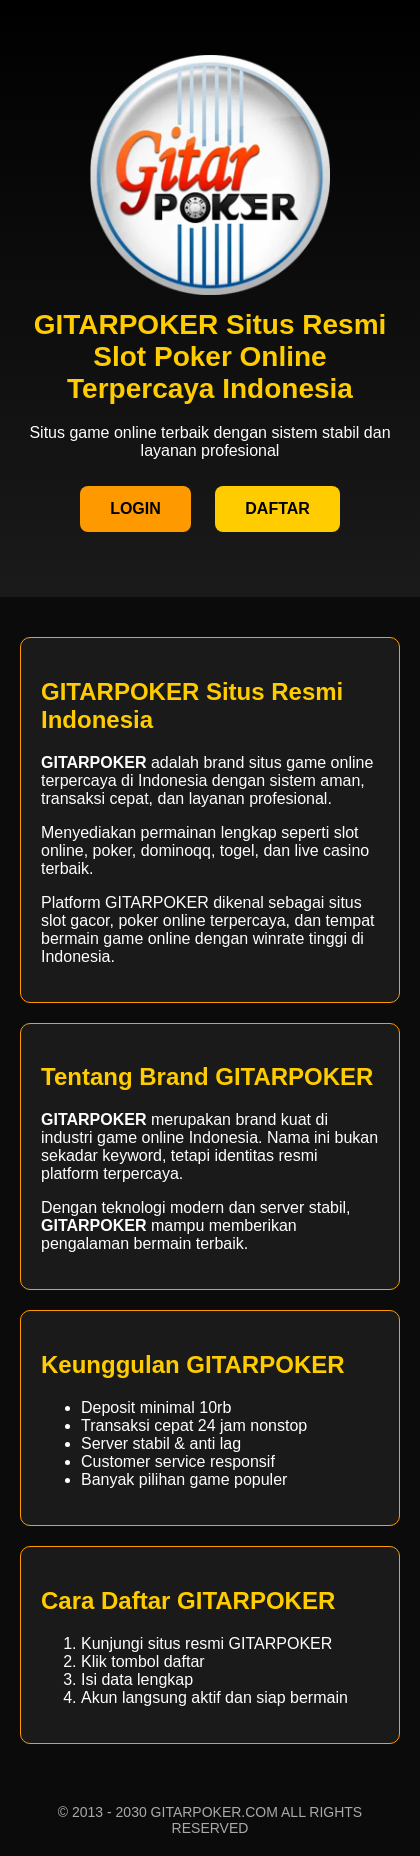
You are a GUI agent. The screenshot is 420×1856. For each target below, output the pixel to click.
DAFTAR (277, 508)
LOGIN (135, 508)
